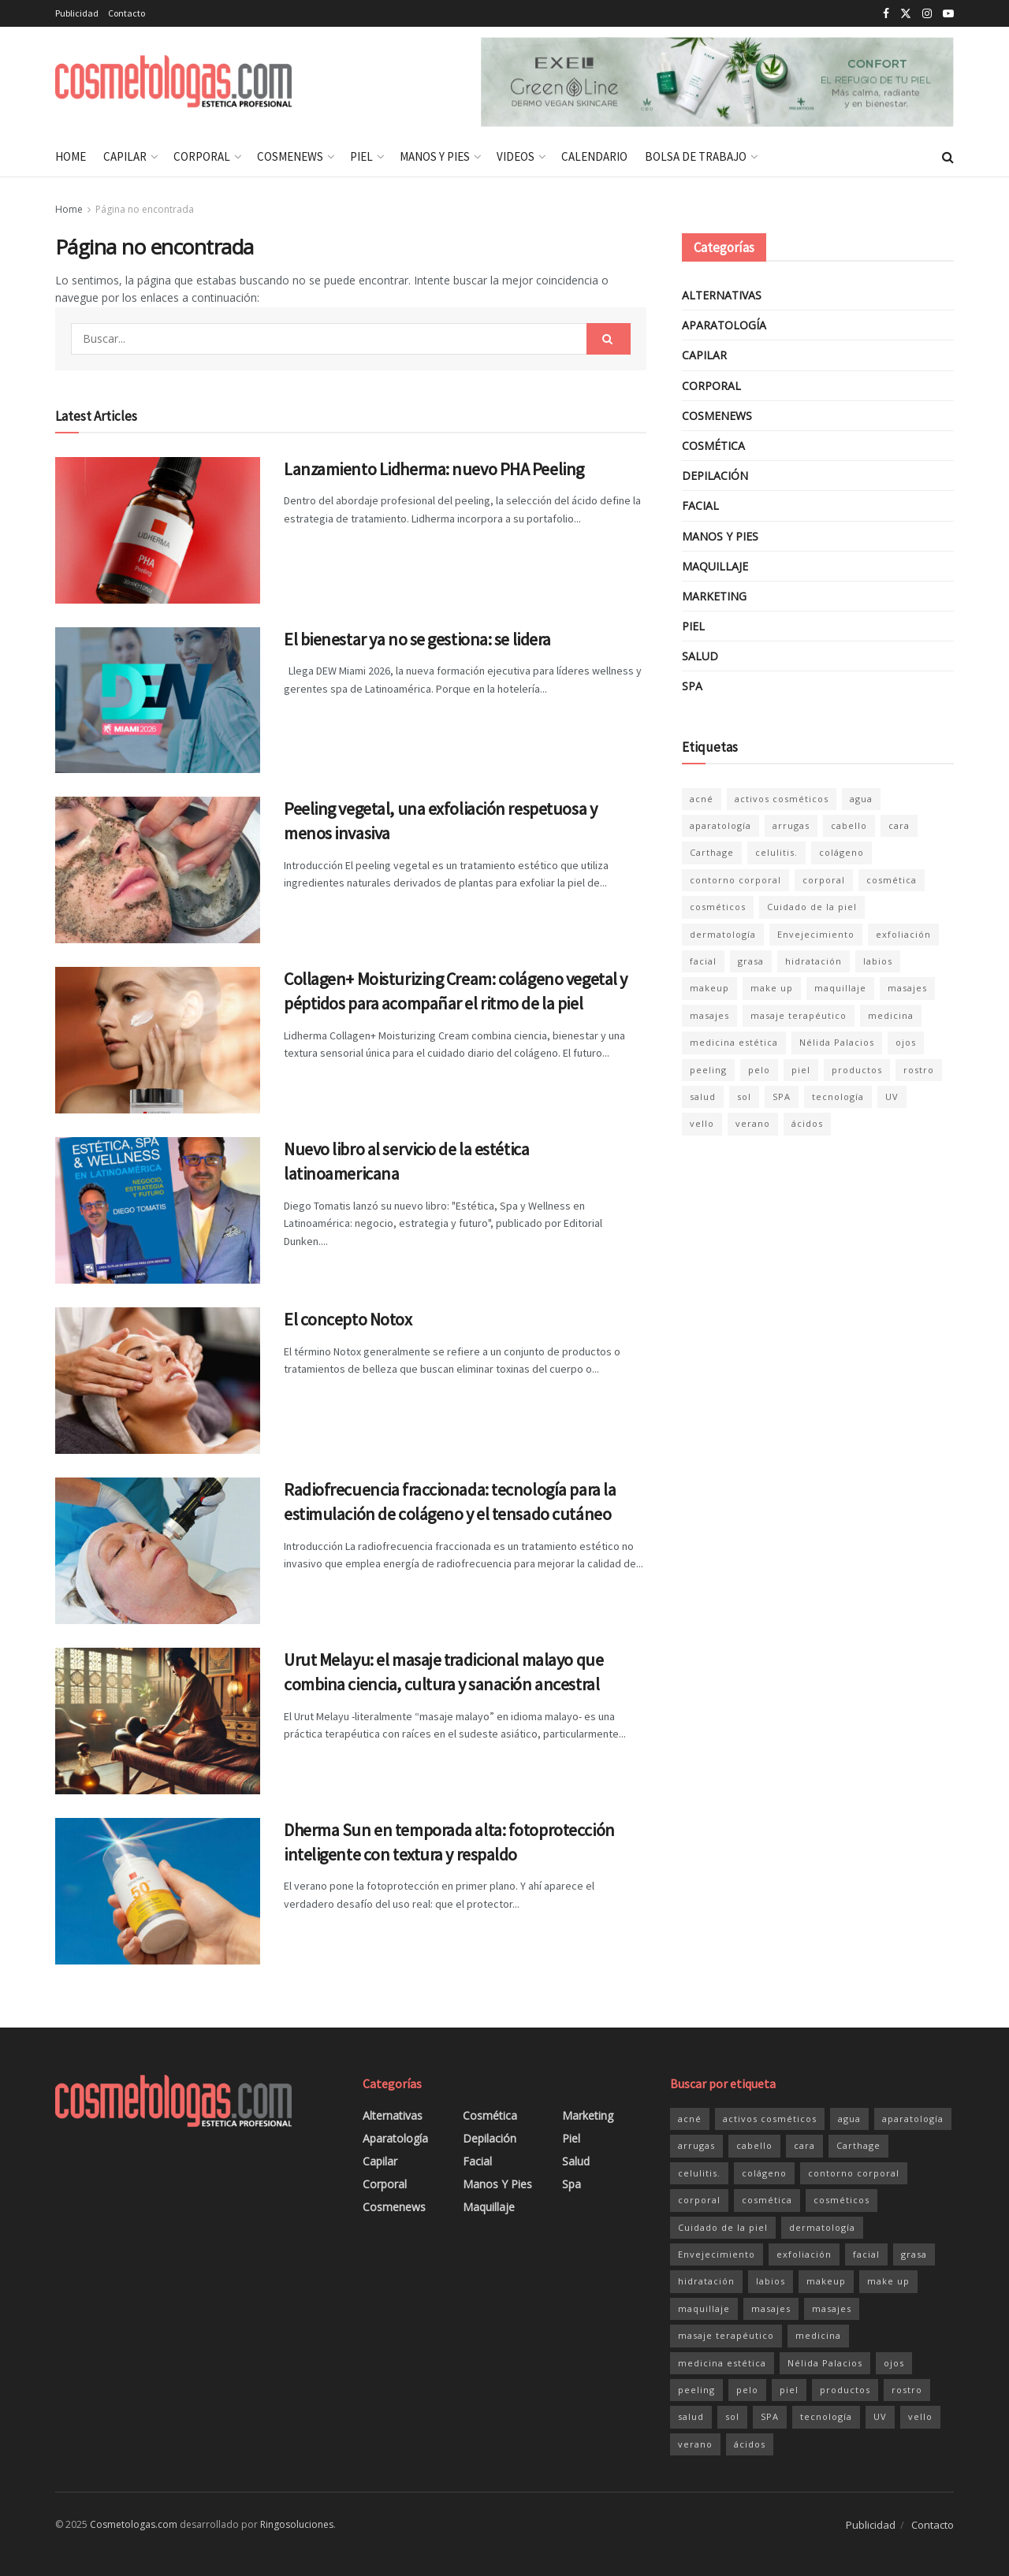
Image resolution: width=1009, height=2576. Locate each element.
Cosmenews (290, 156)
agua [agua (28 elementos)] (861, 799)
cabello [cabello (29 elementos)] (849, 825)
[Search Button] (948, 157)
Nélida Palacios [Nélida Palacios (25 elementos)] (836, 1042)
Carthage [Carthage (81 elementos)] (712, 852)
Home (70, 156)
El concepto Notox (348, 1319)
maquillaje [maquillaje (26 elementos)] (840, 988)
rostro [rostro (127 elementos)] (918, 1070)
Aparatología (724, 325)
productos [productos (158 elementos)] (857, 1070)
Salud (700, 656)
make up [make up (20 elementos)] (771, 988)
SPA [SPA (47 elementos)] (782, 1096)
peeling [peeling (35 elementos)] (708, 1070)
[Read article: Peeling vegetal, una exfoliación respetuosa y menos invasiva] (157, 870)
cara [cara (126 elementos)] (899, 825)
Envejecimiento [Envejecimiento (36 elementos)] (815, 934)
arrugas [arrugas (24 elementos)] (791, 825)
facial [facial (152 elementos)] (703, 961)
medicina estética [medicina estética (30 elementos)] (734, 1042)
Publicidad (77, 13)
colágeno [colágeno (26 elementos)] (841, 852)
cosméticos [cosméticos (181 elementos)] (718, 907)
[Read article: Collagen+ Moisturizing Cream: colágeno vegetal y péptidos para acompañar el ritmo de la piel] (157, 1040)
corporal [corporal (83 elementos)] (823, 880)
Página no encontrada (144, 209)
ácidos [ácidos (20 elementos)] (807, 1123)
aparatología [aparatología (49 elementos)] (720, 825)
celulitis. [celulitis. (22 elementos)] (776, 852)
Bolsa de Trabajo (696, 156)
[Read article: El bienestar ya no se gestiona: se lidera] (157, 700)
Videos (515, 156)
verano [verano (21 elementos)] (752, 1123)
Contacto (126, 13)
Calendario (594, 156)
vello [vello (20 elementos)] (702, 1123)
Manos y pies (435, 156)
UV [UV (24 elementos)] (892, 1096)
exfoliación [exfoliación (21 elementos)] (903, 934)
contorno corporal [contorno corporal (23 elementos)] (735, 880)
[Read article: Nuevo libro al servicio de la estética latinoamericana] (157, 1210)
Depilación (715, 475)
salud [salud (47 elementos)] (703, 1096)
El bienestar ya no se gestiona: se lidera (417, 639)
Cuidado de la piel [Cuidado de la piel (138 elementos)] (812, 907)
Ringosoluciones (296, 2524)
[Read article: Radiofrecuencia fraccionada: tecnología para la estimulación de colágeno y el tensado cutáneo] (157, 1551)
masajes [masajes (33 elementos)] (709, 1015)
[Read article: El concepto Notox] (157, 1380)
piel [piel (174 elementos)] (800, 1070)
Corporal (201, 156)
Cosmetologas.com (133, 2524)
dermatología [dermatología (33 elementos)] (723, 934)
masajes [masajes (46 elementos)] (907, 988)
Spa (692, 685)
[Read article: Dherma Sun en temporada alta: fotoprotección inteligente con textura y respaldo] (157, 1891)
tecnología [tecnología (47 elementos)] (838, 1096)
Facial (700, 505)
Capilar (125, 156)
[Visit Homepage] (173, 82)
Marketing (714, 596)
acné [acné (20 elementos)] (701, 799)
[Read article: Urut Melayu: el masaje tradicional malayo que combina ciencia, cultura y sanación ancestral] (157, 1721)
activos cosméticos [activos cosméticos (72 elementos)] (781, 799)
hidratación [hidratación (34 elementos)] (813, 961)
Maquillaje (715, 566)
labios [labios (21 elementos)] (877, 961)
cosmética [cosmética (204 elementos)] (891, 880)
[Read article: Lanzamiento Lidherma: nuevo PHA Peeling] (157, 530)
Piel (361, 156)
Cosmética (713, 445)
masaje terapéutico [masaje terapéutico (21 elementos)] (798, 1015)
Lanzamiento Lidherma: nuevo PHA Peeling (434, 469)
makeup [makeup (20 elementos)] (709, 988)
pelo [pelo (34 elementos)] (759, 1070)
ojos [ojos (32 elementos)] (905, 1042)
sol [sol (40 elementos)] (744, 1096)
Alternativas (721, 295)
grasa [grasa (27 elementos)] (751, 961)
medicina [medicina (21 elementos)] (891, 1015)
